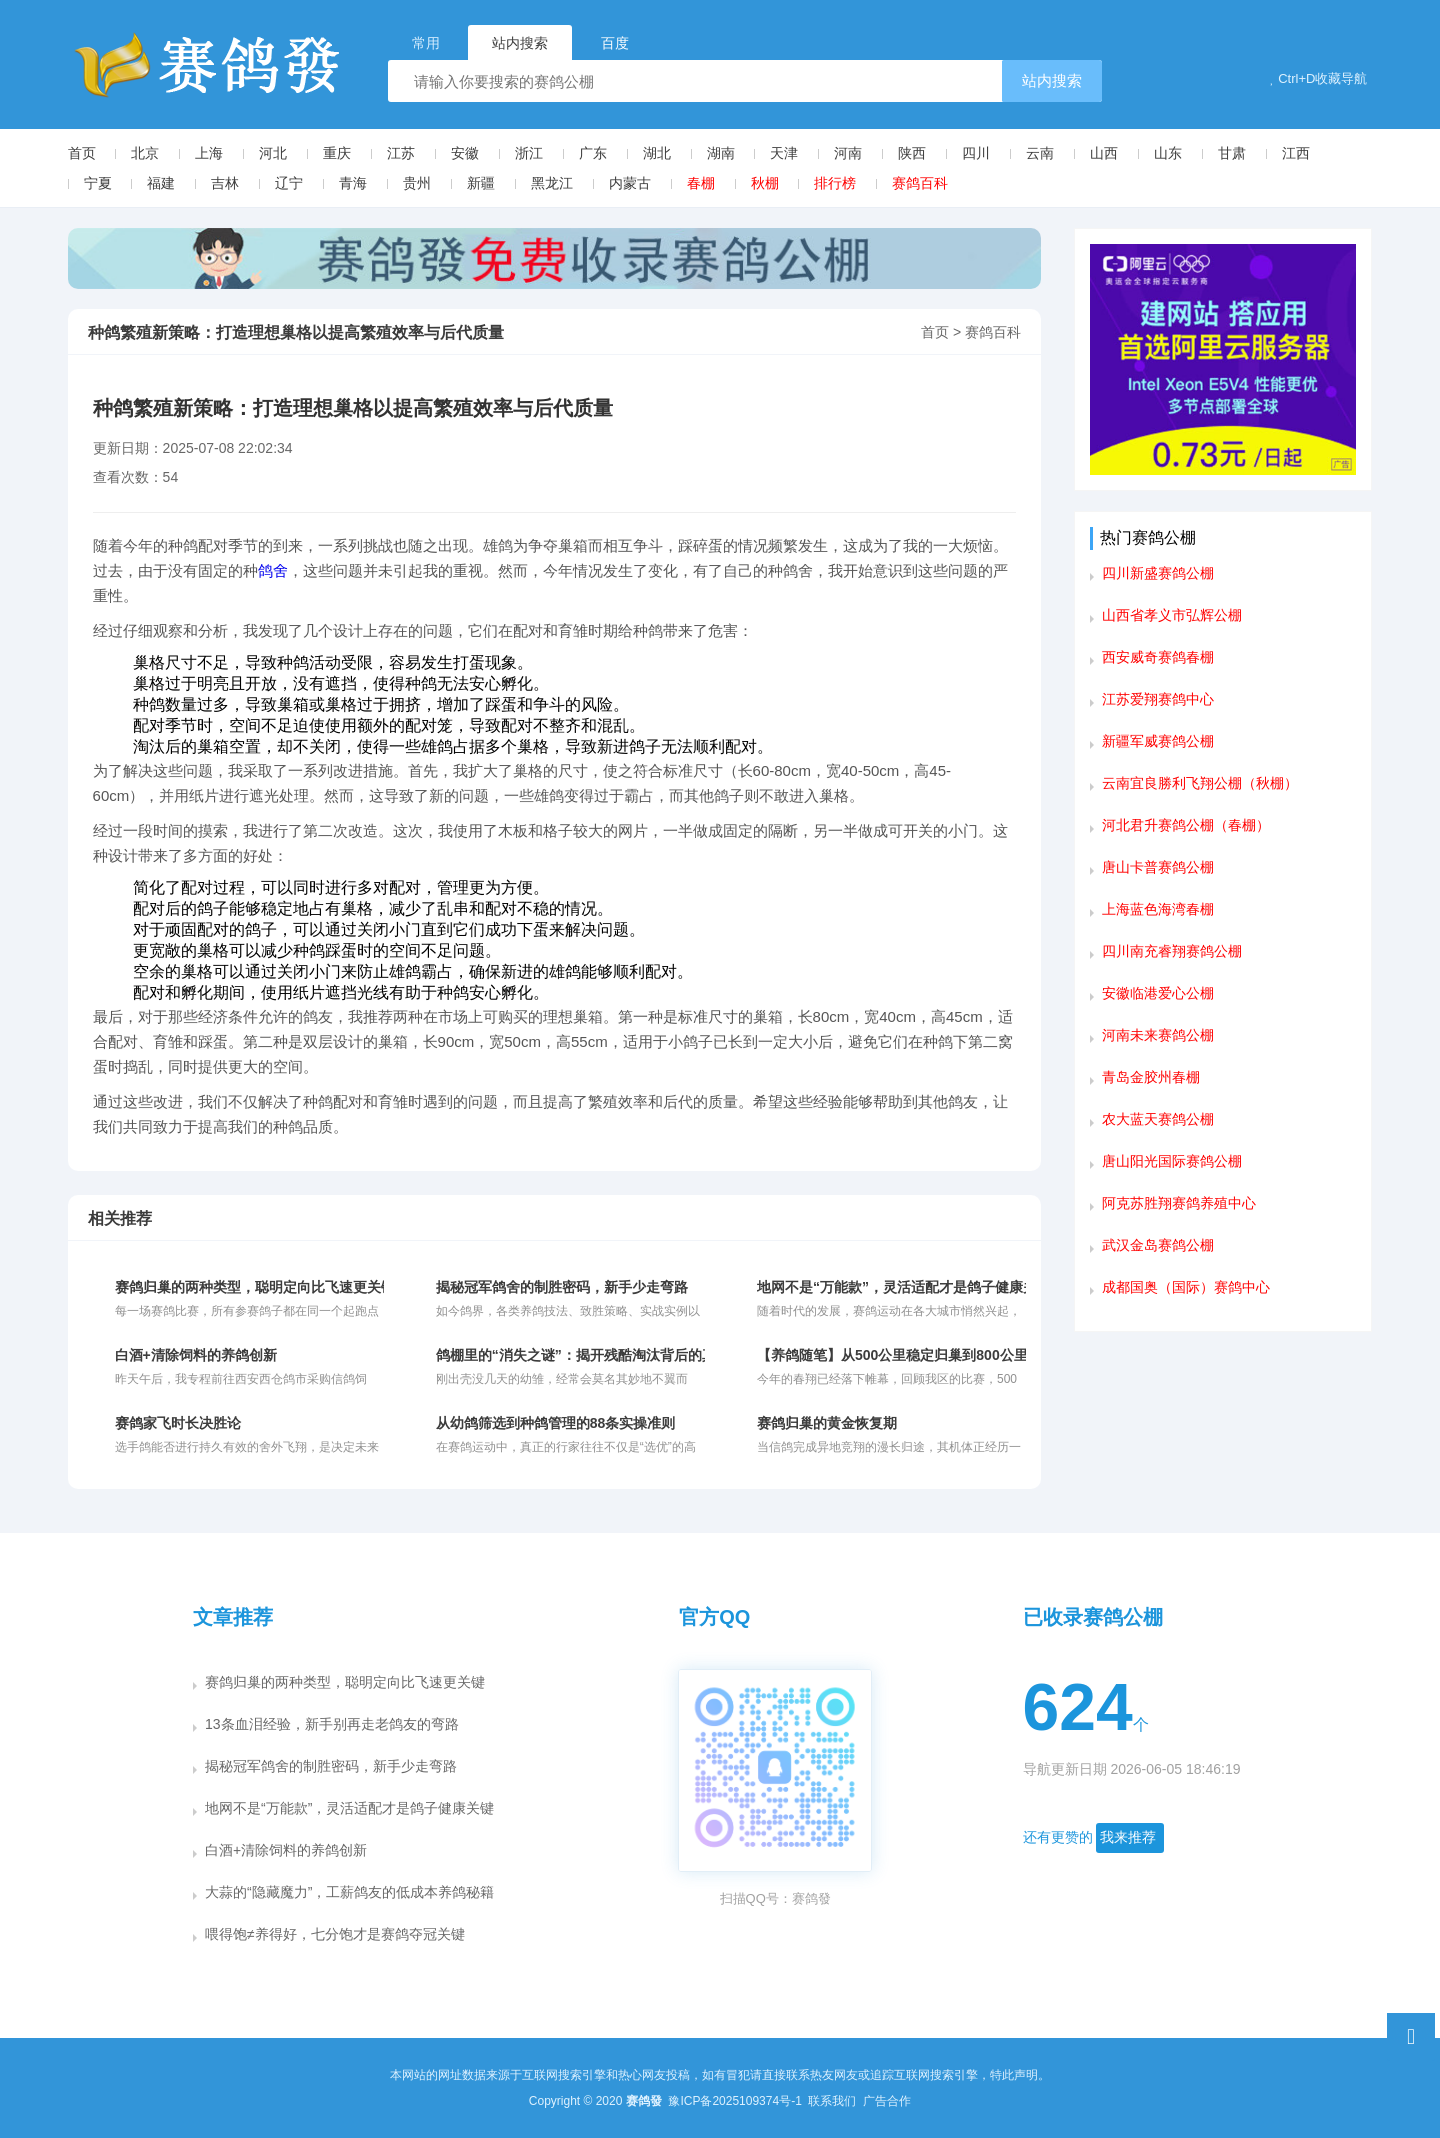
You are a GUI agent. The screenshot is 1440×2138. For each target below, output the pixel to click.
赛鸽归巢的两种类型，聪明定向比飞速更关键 (345, 1682)
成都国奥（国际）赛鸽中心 (1186, 1287)
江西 (1296, 153)
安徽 (465, 153)
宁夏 (98, 183)
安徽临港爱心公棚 (1158, 993)
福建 (161, 183)
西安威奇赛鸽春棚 (1158, 657)
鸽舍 (273, 570)
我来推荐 (1128, 1837)
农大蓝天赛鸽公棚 (1158, 1119)
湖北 (657, 153)
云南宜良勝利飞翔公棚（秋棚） (1200, 783)
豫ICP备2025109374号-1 (736, 2101)
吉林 (225, 183)
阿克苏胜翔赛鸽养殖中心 (1179, 1203)
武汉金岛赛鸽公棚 (1158, 1245)
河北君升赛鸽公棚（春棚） (1186, 825)
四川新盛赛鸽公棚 (1158, 573)
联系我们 (833, 2101)
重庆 (337, 153)
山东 (1168, 153)
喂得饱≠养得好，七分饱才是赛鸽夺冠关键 (335, 1934)
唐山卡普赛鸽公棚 (1158, 867)
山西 (1104, 153)
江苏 (401, 153)
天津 (784, 153)
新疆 (481, 183)
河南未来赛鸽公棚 (1158, 1035)
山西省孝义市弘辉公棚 (1172, 615)
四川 (976, 153)
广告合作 (887, 2101)
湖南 (721, 153)
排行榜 (835, 183)
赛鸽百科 (920, 183)
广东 (593, 153)
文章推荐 (233, 1617)
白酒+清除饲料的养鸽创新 (286, 1850)
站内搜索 (1052, 80)
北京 (145, 153)
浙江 (529, 153)
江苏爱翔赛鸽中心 (1158, 699)
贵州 (417, 183)
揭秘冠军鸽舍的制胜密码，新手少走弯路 (331, 1766)
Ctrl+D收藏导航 (1318, 78)
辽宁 (289, 183)
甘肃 (1232, 153)
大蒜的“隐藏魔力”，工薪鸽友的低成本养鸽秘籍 (349, 1892)
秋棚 (765, 183)
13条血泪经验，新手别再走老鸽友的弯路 (332, 1724)
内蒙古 (630, 183)
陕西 (912, 153)
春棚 (701, 183)
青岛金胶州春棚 (1151, 1077)
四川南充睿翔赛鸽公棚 (1172, 951)
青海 (353, 183)
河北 (273, 153)
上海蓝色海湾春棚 (1158, 909)
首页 (82, 153)
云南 (1040, 153)
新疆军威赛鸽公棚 (1158, 741)
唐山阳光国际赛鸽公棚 (1172, 1161)
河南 (848, 153)
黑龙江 (552, 183)
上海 (209, 153)
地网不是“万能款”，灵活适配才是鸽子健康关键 (349, 1808)
